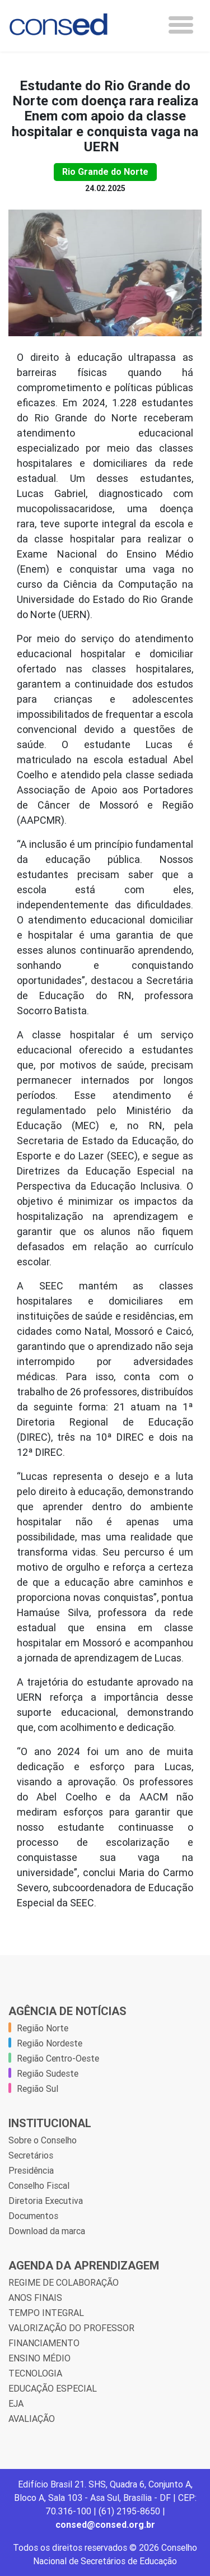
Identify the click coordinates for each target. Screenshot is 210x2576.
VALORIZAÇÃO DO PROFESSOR (71, 2327)
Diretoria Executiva (45, 2200)
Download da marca (46, 2230)
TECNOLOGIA (35, 2373)
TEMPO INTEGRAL (46, 2312)
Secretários (30, 2155)
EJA (16, 2403)
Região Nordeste (49, 2043)
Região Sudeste (47, 2073)
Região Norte (42, 2028)
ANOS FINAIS (35, 2297)
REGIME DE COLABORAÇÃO (63, 2282)
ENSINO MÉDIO (39, 2358)
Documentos (33, 2215)
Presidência (31, 2170)
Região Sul (37, 2088)
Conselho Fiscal (38, 2185)
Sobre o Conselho (42, 2140)
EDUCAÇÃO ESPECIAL (52, 2388)
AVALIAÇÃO (31, 2418)
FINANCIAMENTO (44, 2342)
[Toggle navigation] (180, 24)
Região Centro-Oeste (58, 2058)
